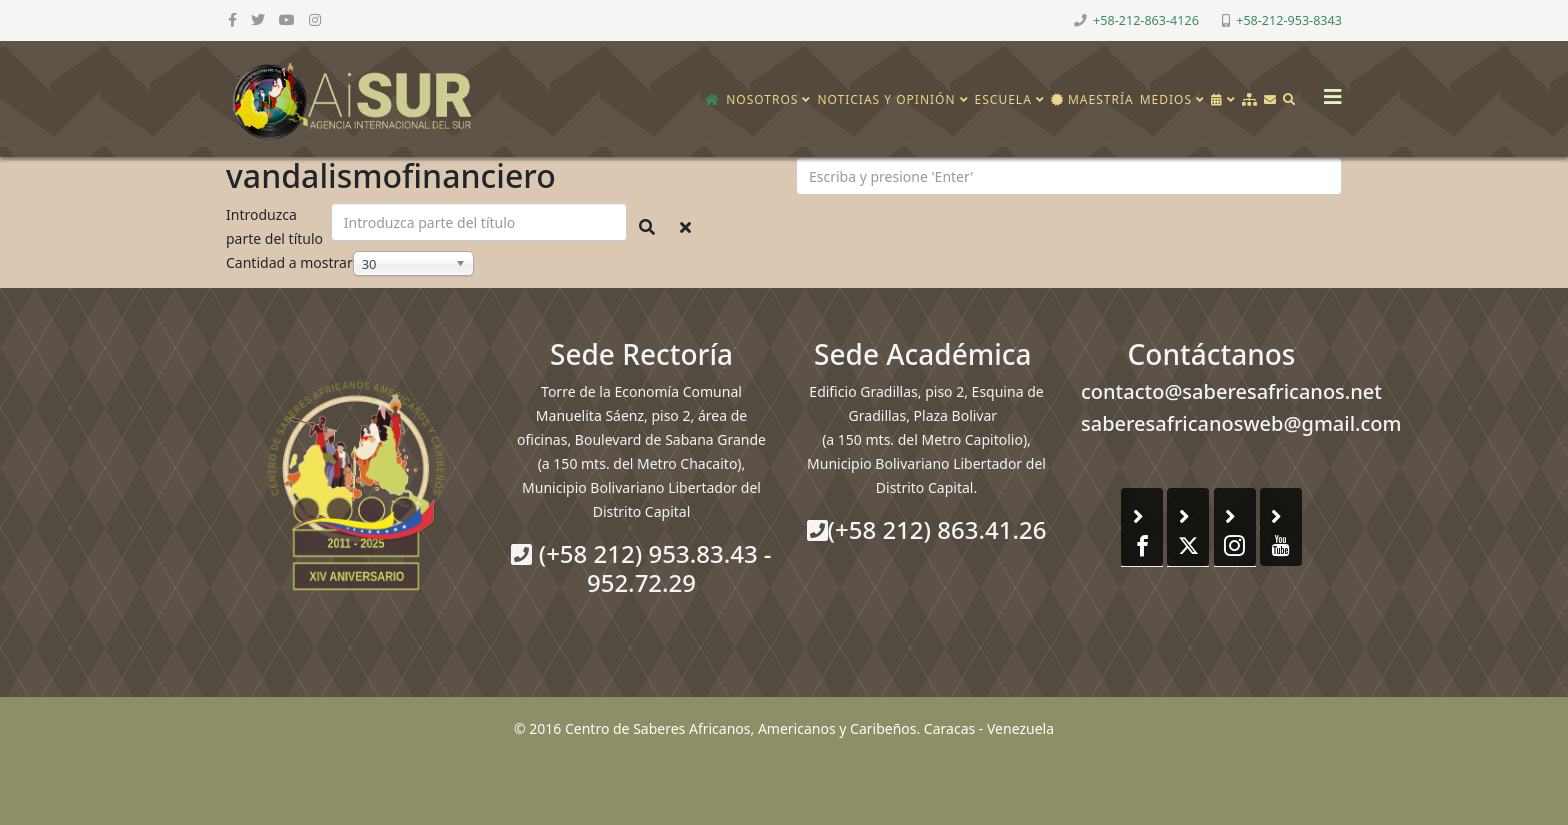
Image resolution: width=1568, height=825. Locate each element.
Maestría (1092, 99)
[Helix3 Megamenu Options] (1328, 90)
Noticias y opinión (886, 99)
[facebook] (232, 19)
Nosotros (762, 99)
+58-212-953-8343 (1289, 20)
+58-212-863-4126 (1146, 20)
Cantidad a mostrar (289, 262)
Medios (1166, 99)
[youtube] (287, 19)
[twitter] (258, 19)
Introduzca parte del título (276, 226)
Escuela (1003, 99)
